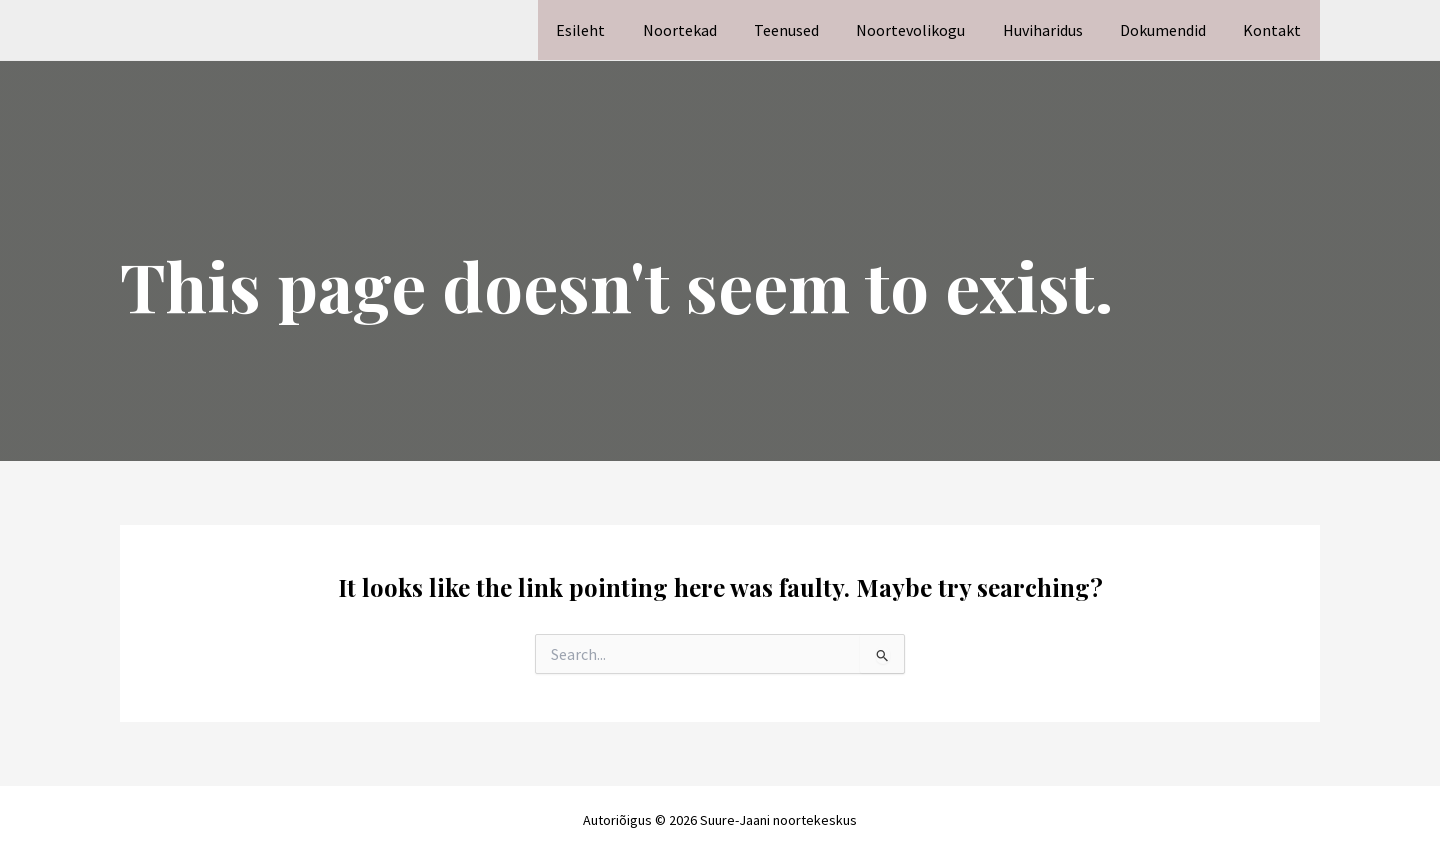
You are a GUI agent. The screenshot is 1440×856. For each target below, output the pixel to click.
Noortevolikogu (929, 30)
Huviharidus (1056, 30)
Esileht (615, 30)
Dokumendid (1171, 30)
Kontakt (1275, 30)
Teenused (810, 30)
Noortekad (709, 30)
